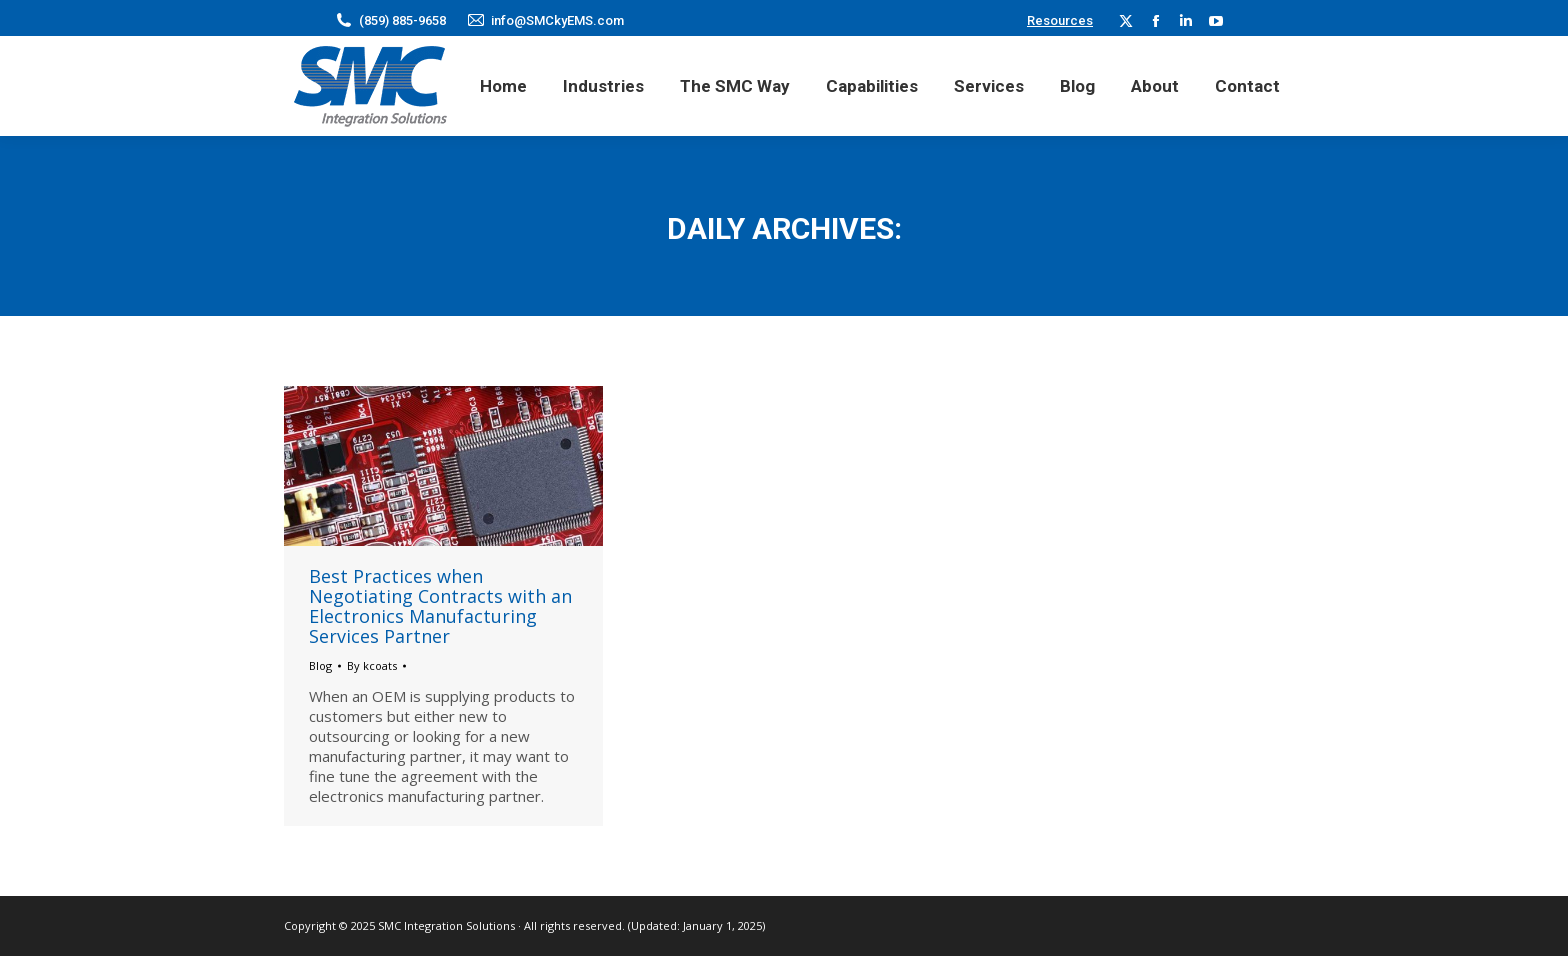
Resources (1060, 20)
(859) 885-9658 (402, 20)
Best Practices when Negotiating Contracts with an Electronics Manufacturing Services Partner (440, 606)
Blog (320, 665)
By (372, 665)
